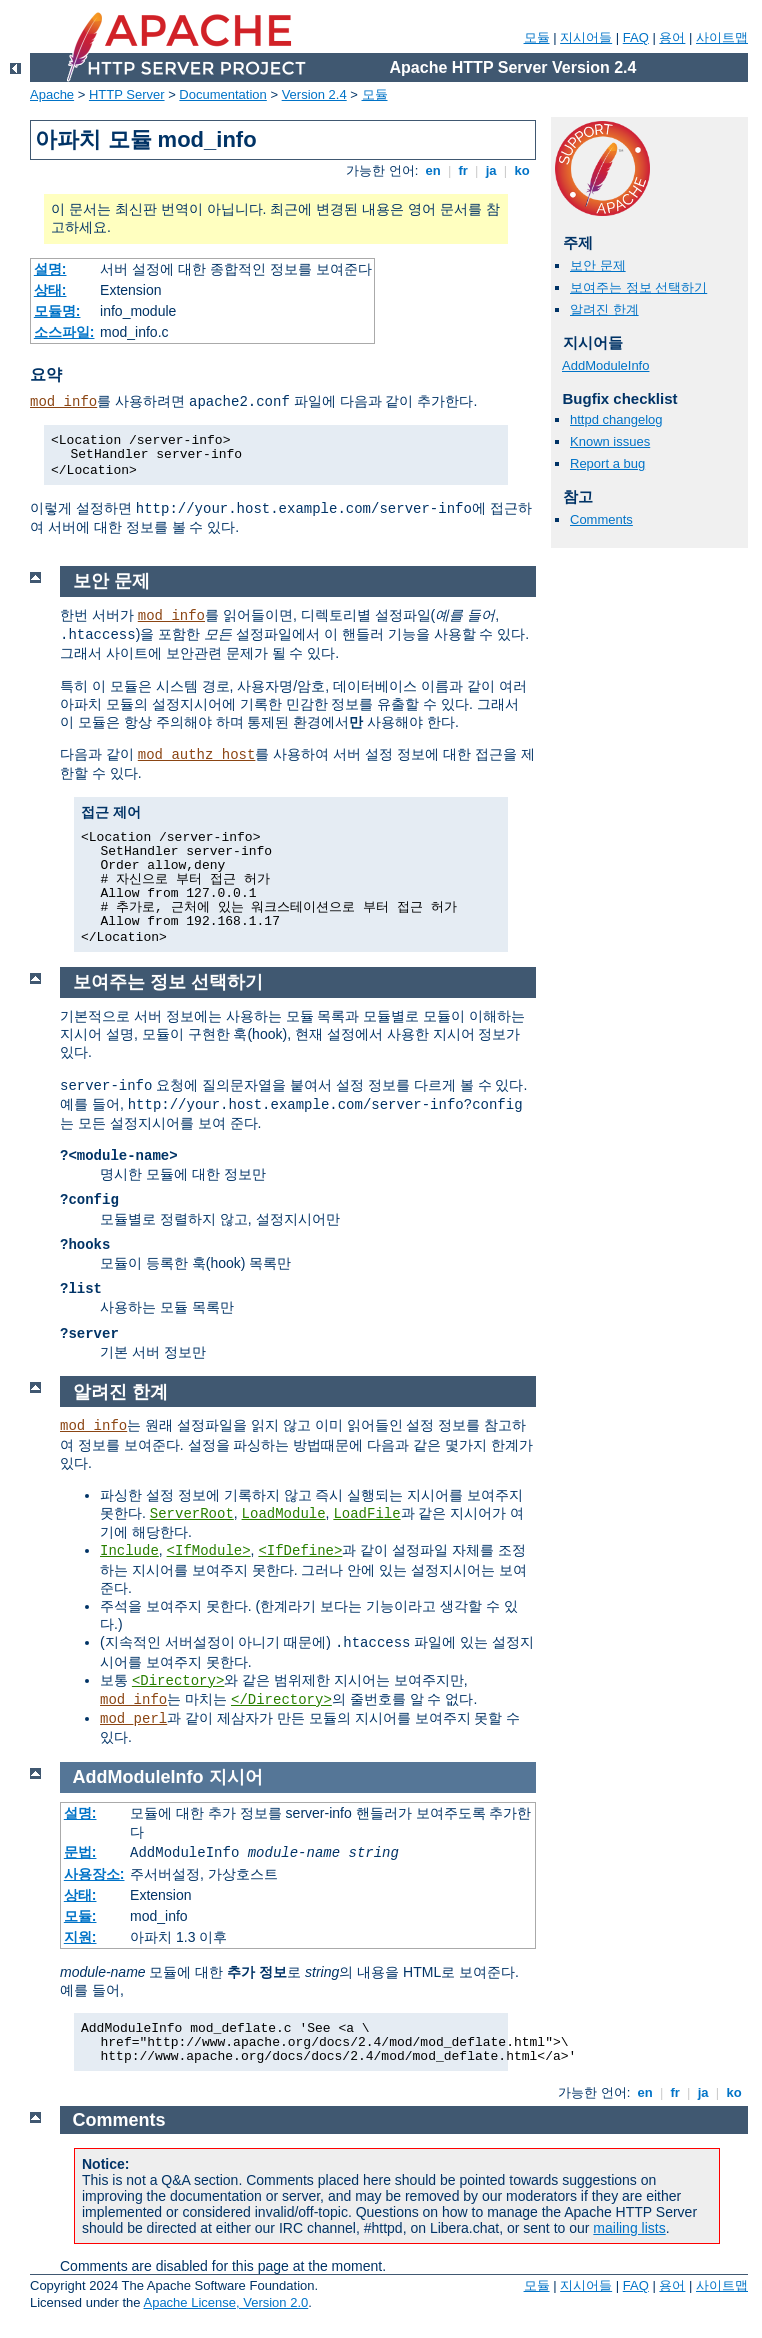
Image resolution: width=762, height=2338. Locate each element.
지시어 (236, 1777)
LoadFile (366, 1514)
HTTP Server (127, 94)
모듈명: (57, 311)
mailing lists (629, 2228)
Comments (601, 519)
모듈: (80, 1916)
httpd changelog (616, 419)
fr (463, 170)
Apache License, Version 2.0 (225, 2302)
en (433, 170)
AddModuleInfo (605, 365)
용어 (672, 37)
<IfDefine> (300, 1551)
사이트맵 (722, 37)
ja (491, 170)
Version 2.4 (314, 94)
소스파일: (64, 332)
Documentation (222, 94)
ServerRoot (192, 1514)
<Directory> (178, 1681)
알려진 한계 (604, 309)
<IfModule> (209, 1551)
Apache (52, 94)
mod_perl (133, 1719)
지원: (80, 1937)
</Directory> (281, 1700)
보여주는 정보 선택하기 (638, 287)
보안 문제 (598, 265)
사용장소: (94, 1874)
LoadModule (284, 1514)
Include (129, 1551)
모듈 (537, 37)
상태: (50, 290)
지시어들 (586, 37)
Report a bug (607, 463)
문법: (80, 1852)
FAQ (636, 37)
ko (522, 170)
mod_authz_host (197, 755)
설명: (50, 269)
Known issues (610, 441)
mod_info (63, 402)
